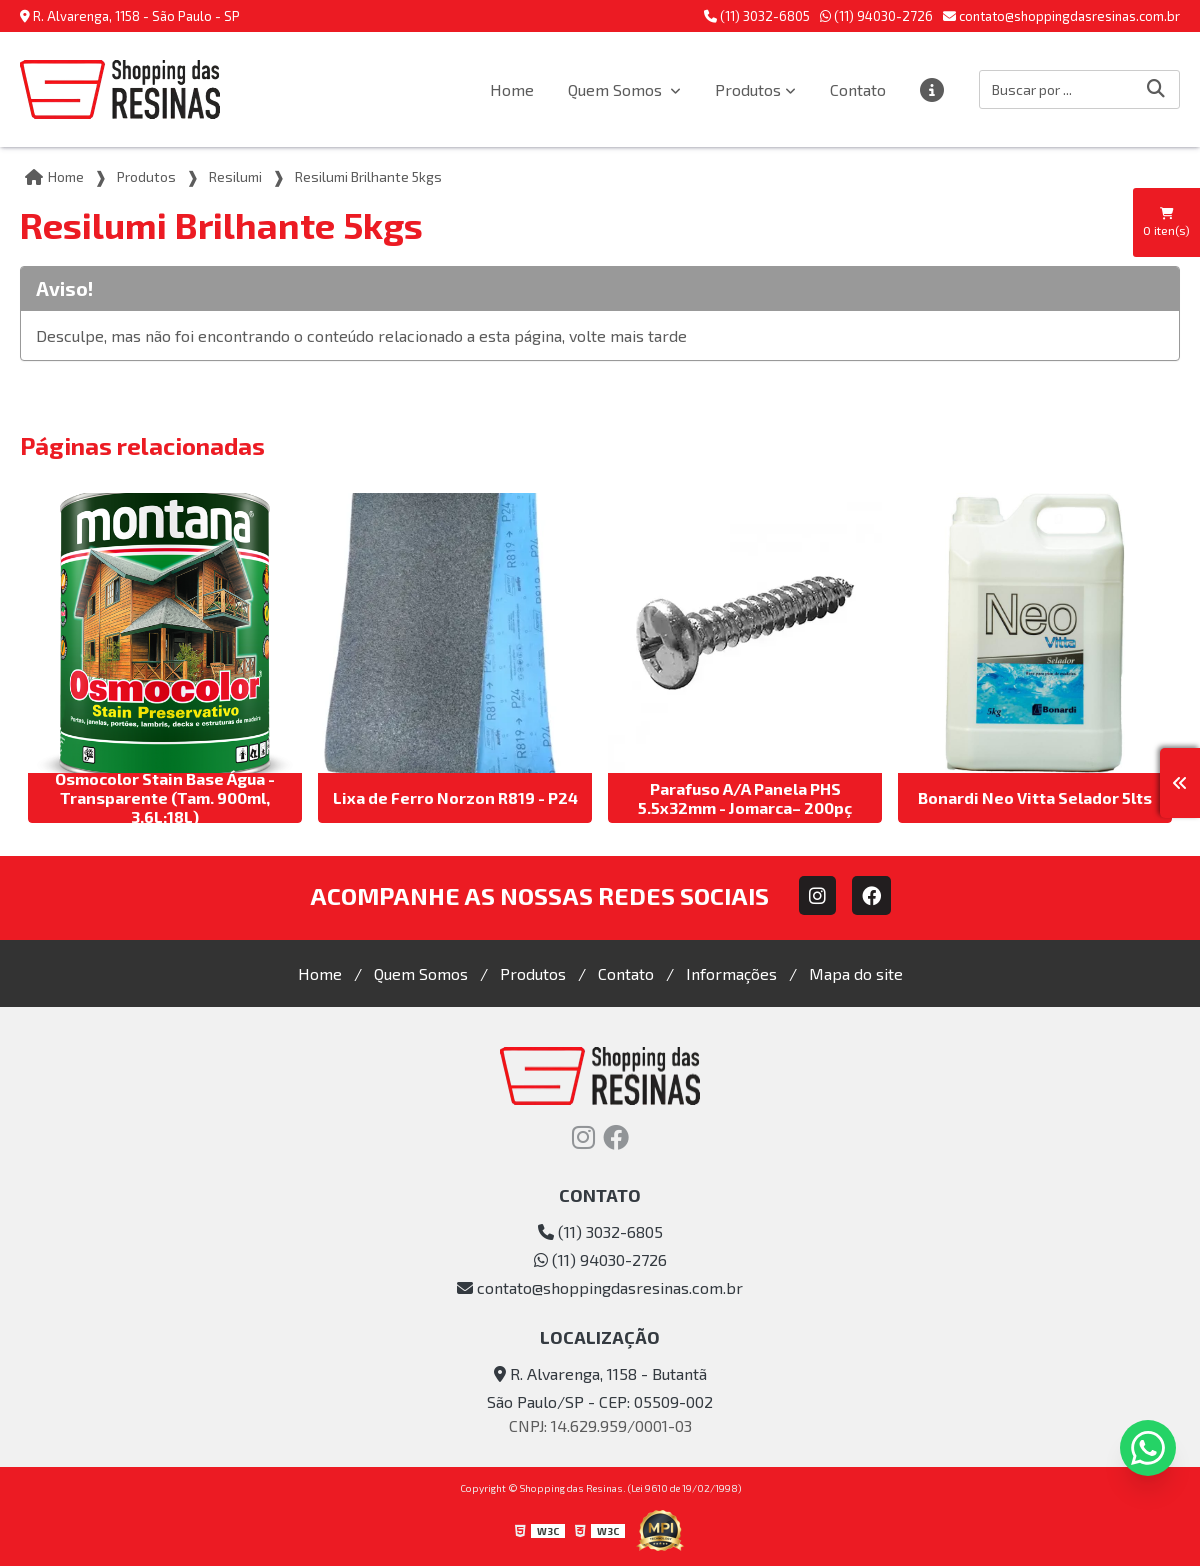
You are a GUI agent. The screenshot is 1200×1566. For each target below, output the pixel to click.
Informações (731, 973)
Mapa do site (856, 973)
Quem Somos (617, 89)
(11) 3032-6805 (757, 16)
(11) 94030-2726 (876, 16)
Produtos (748, 89)
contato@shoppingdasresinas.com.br (1061, 16)
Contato (858, 89)
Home (512, 89)
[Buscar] (1156, 89)
